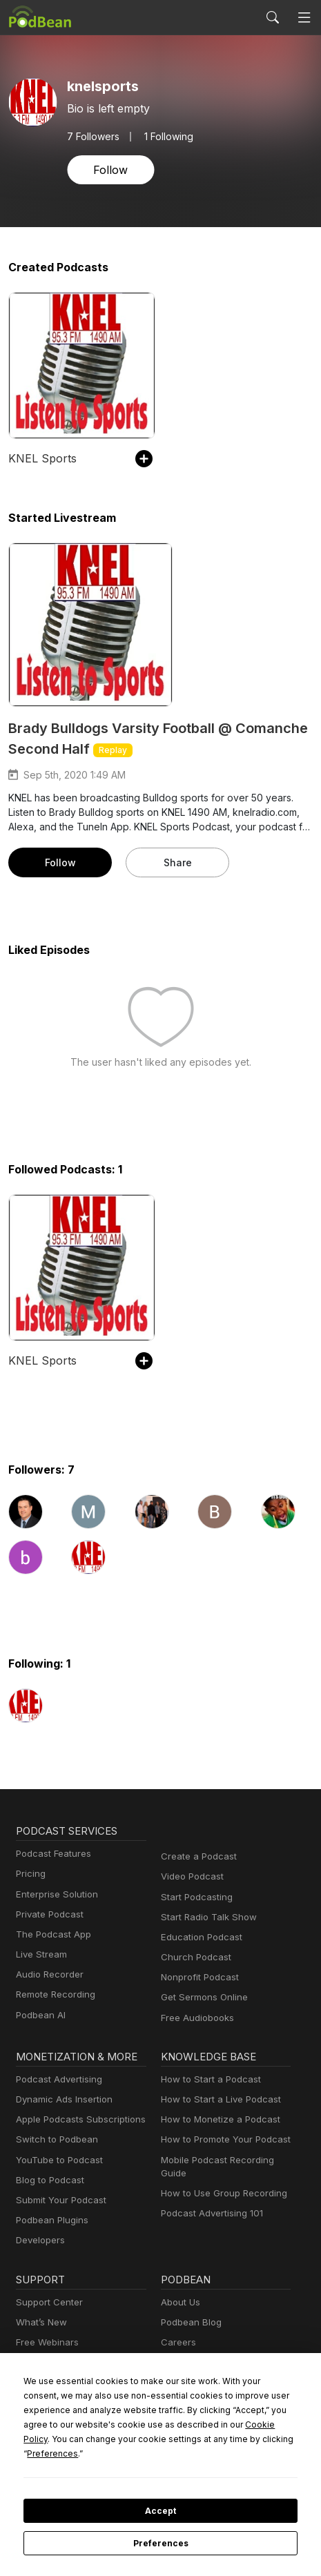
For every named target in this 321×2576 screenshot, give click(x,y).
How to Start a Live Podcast (217, 2099)
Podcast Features (51, 1853)
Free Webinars (45, 2342)
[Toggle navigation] (304, 17)
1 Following (165, 136)
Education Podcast (199, 1937)
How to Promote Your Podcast (221, 2139)
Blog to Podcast (47, 2180)
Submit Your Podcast (58, 2200)
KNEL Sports (40, 458)
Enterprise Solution (54, 1894)
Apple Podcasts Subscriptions (76, 2119)
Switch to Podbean (54, 2139)
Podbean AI (39, 2015)
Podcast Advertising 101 (210, 2213)
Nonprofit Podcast (197, 1977)
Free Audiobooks (195, 2018)
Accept (160, 2511)
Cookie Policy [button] (163, 2438)
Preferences (160, 2543)
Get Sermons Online (202, 1997)
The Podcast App (50, 1934)
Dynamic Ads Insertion (61, 2099)
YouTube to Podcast (56, 2160)
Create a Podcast (196, 1856)
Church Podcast (193, 1957)
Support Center (46, 2302)
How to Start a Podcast (207, 2079)
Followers (92, 136)
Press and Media (195, 2362)
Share (177, 862)
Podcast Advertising (56, 2079)
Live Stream (40, 1954)
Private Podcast (47, 1914)
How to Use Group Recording (220, 2193)
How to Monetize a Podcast (216, 2119)
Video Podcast (190, 1876)
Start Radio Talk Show (206, 1917)
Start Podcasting (194, 1897)
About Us (179, 2302)
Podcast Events (47, 2362)
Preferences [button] (163, 2453)
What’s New (40, 2322)
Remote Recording (54, 1994)
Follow (109, 169)
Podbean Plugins (50, 2220)
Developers (39, 2240)
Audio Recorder (47, 1974)
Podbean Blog (189, 2322)
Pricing (29, 1873)
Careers (177, 2342)
